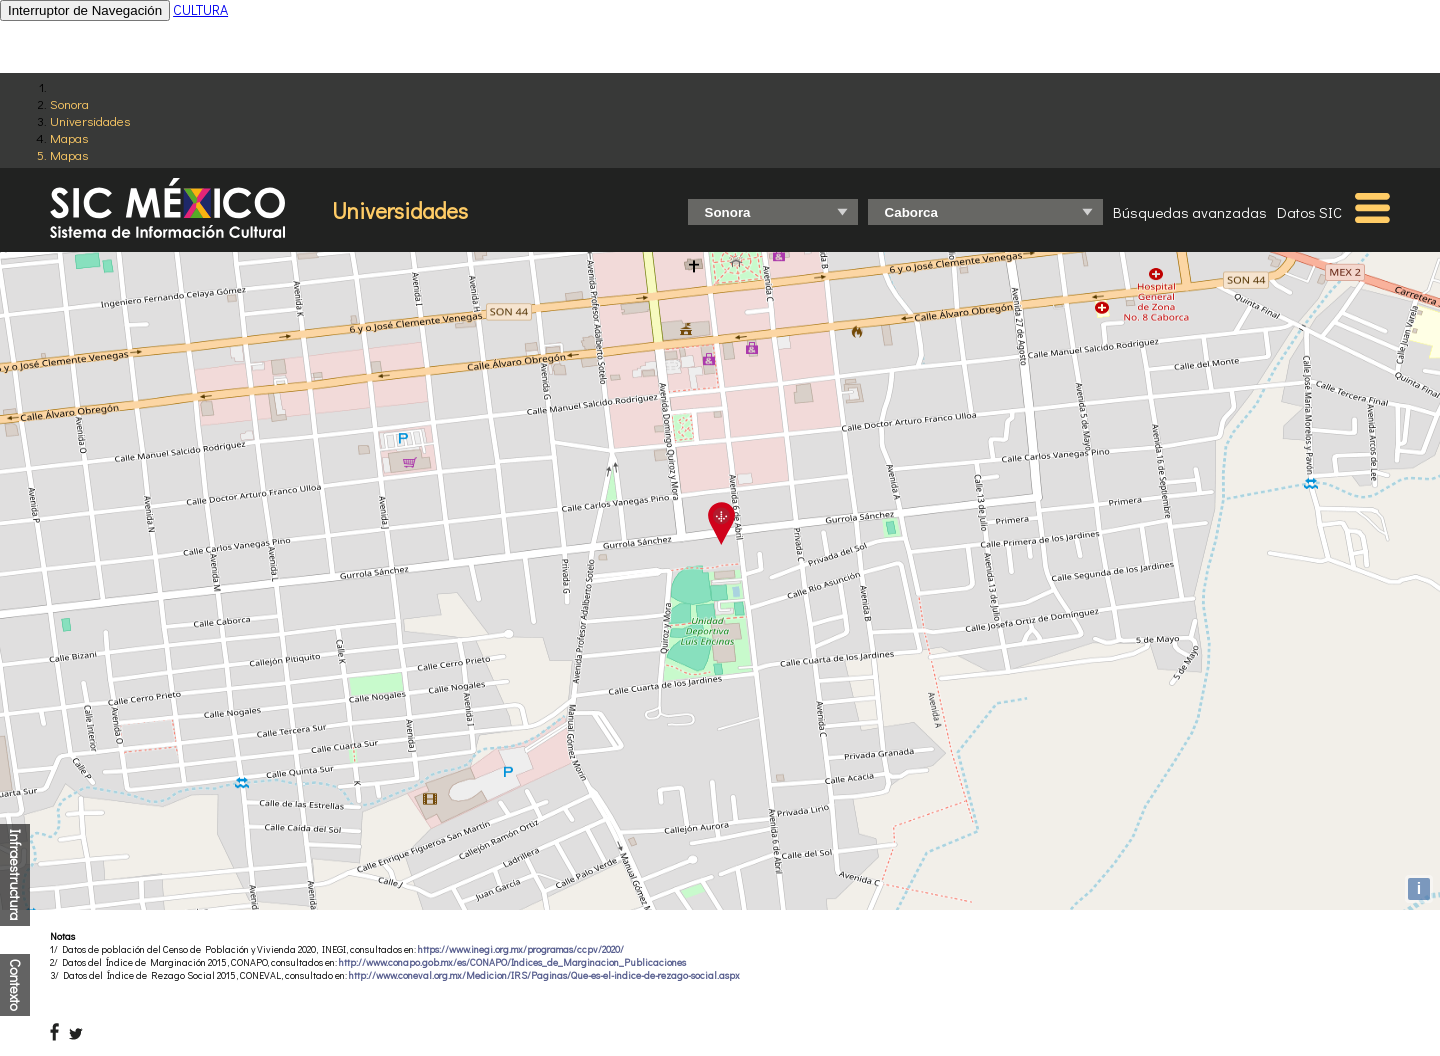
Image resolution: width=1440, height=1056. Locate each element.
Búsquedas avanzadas (1190, 212)
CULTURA (200, 9)
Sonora (69, 103)
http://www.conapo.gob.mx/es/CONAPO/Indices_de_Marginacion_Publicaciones (512, 962)
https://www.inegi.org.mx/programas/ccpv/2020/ (521, 949)
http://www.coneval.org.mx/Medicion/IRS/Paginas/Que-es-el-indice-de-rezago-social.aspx (544, 975)
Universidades (90, 120)
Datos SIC (1309, 212)
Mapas (69, 137)
